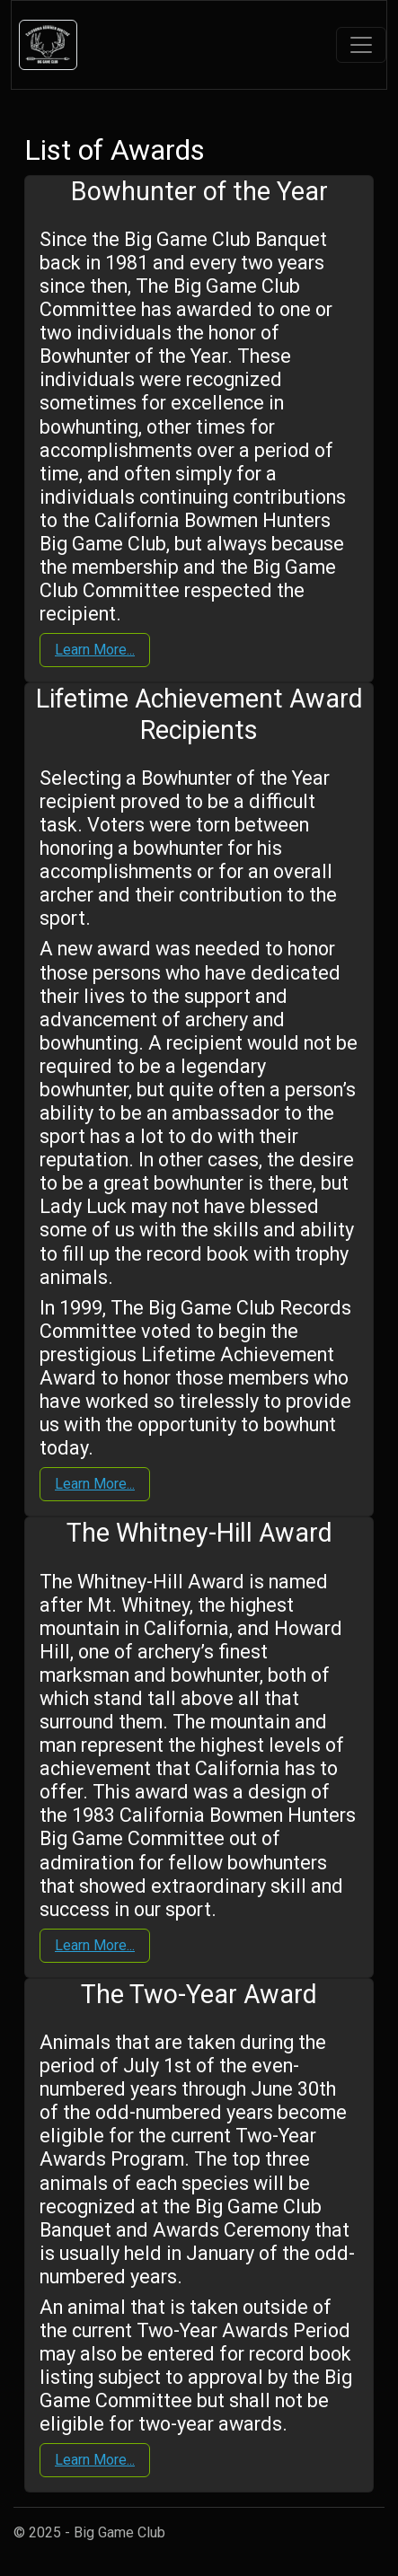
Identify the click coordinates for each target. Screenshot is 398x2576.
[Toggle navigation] (361, 45)
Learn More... (95, 649)
